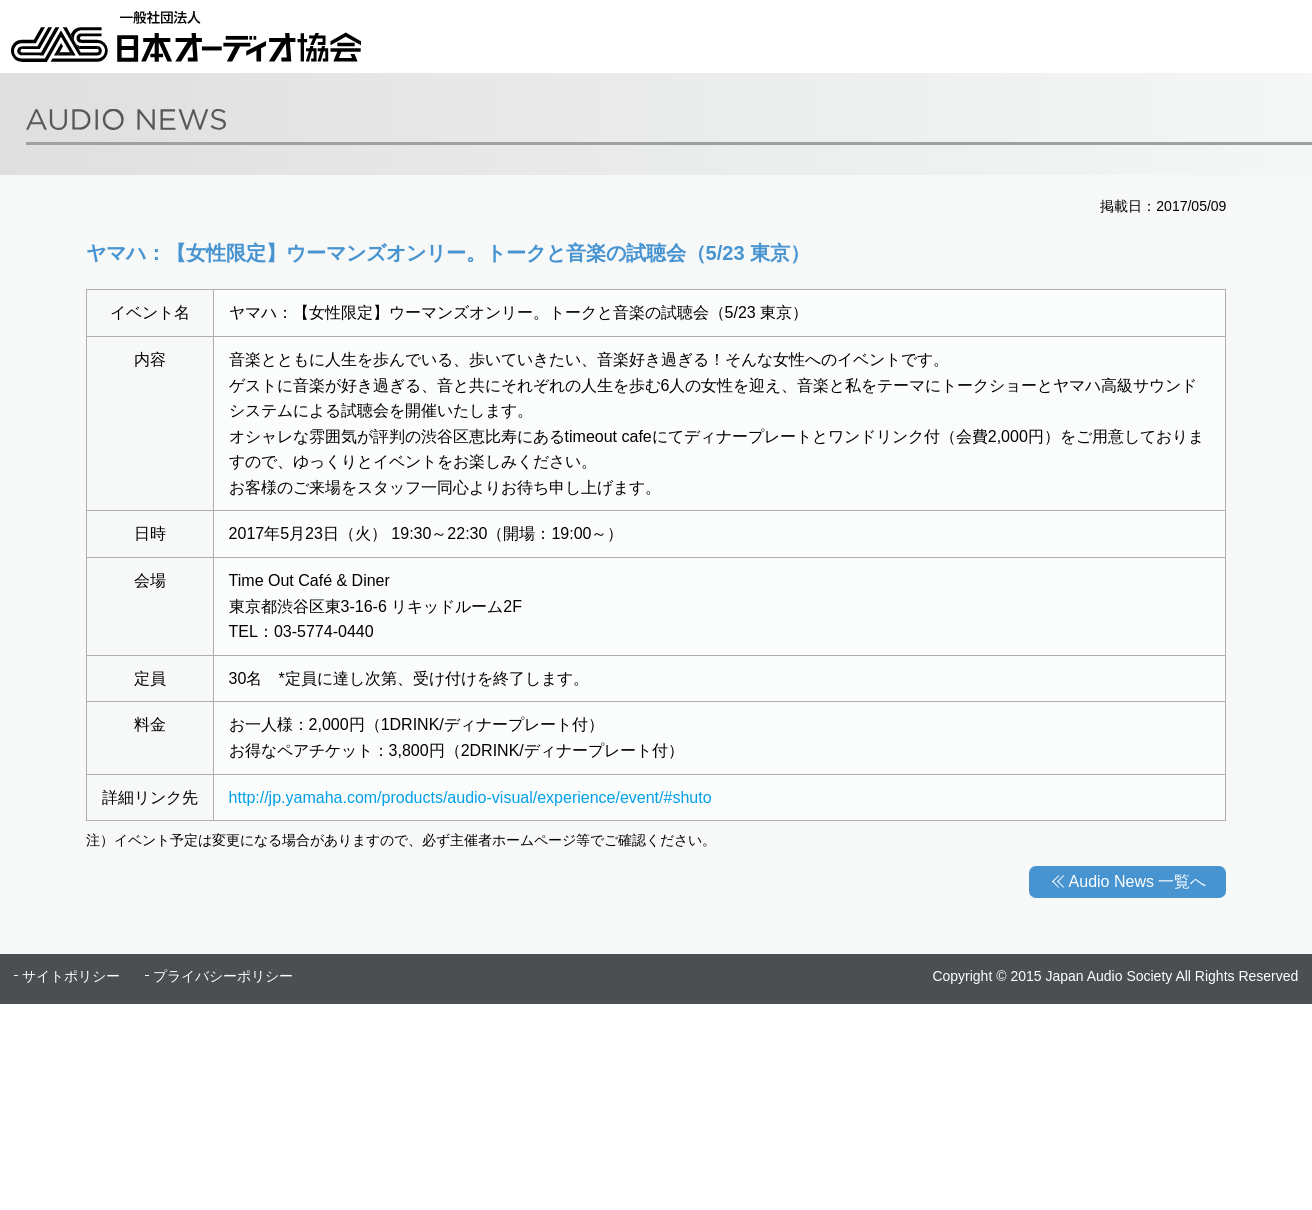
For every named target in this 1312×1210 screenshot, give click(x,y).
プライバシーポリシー (223, 976)
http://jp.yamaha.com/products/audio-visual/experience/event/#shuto (470, 797)
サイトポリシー (71, 976)
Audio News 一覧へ (1138, 881)
